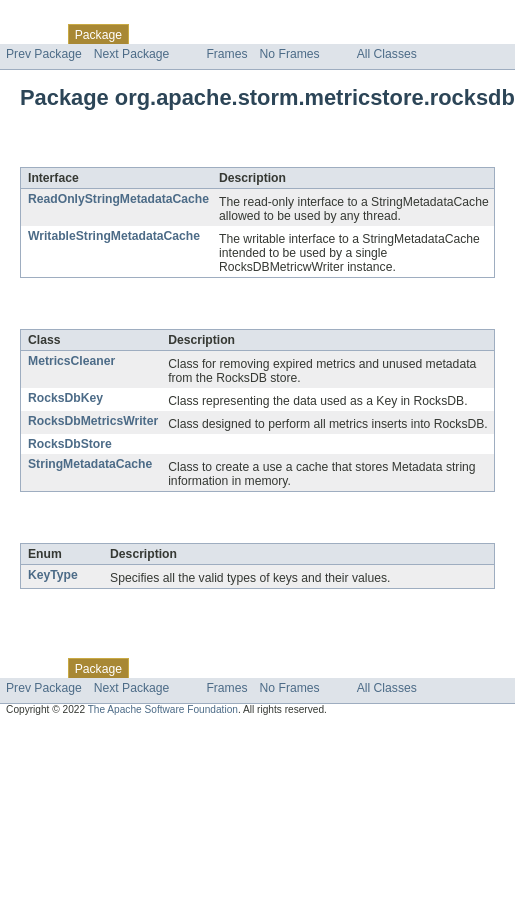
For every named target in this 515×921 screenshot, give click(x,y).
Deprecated (284, 34)
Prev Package (44, 54)
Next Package (132, 54)
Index (342, 34)
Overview (31, 34)
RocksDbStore (70, 444)
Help (381, 34)
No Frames (290, 54)
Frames (226, 54)
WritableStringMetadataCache (114, 236)
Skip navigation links (55, 17)
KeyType (53, 575)
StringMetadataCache (90, 464)
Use (193, 34)
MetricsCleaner (71, 361)
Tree (228, 34)
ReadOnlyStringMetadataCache (118, 199)
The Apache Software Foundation (163, 709)
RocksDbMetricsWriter (93, 421)
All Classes (387, 54)
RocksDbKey (65, 398)
